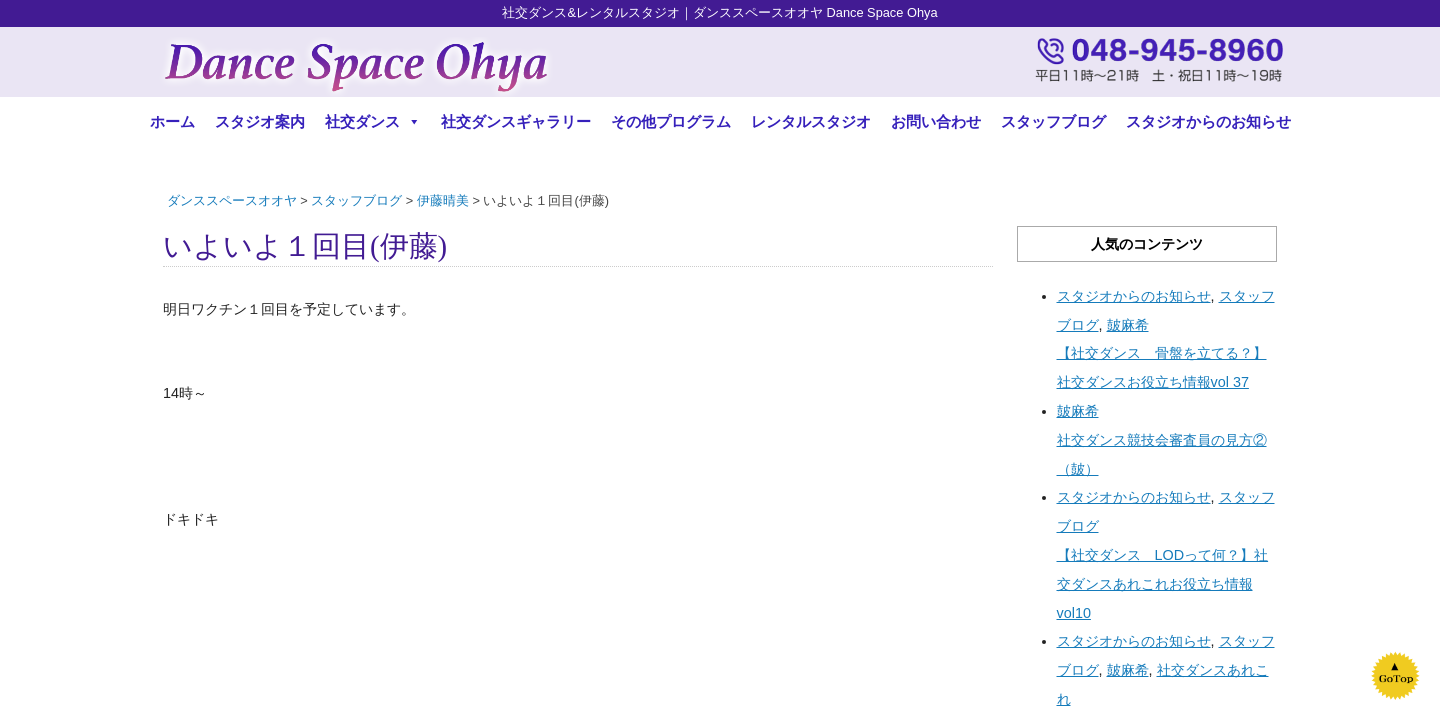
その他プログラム (671, 121)
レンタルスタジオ (811, 121)
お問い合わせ (936, 121)
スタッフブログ (1053, 121)
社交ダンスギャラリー (516, 121)
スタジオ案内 (260, 121)
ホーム (172, 121)
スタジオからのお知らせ (1208, 121)
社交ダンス (373, 121)
